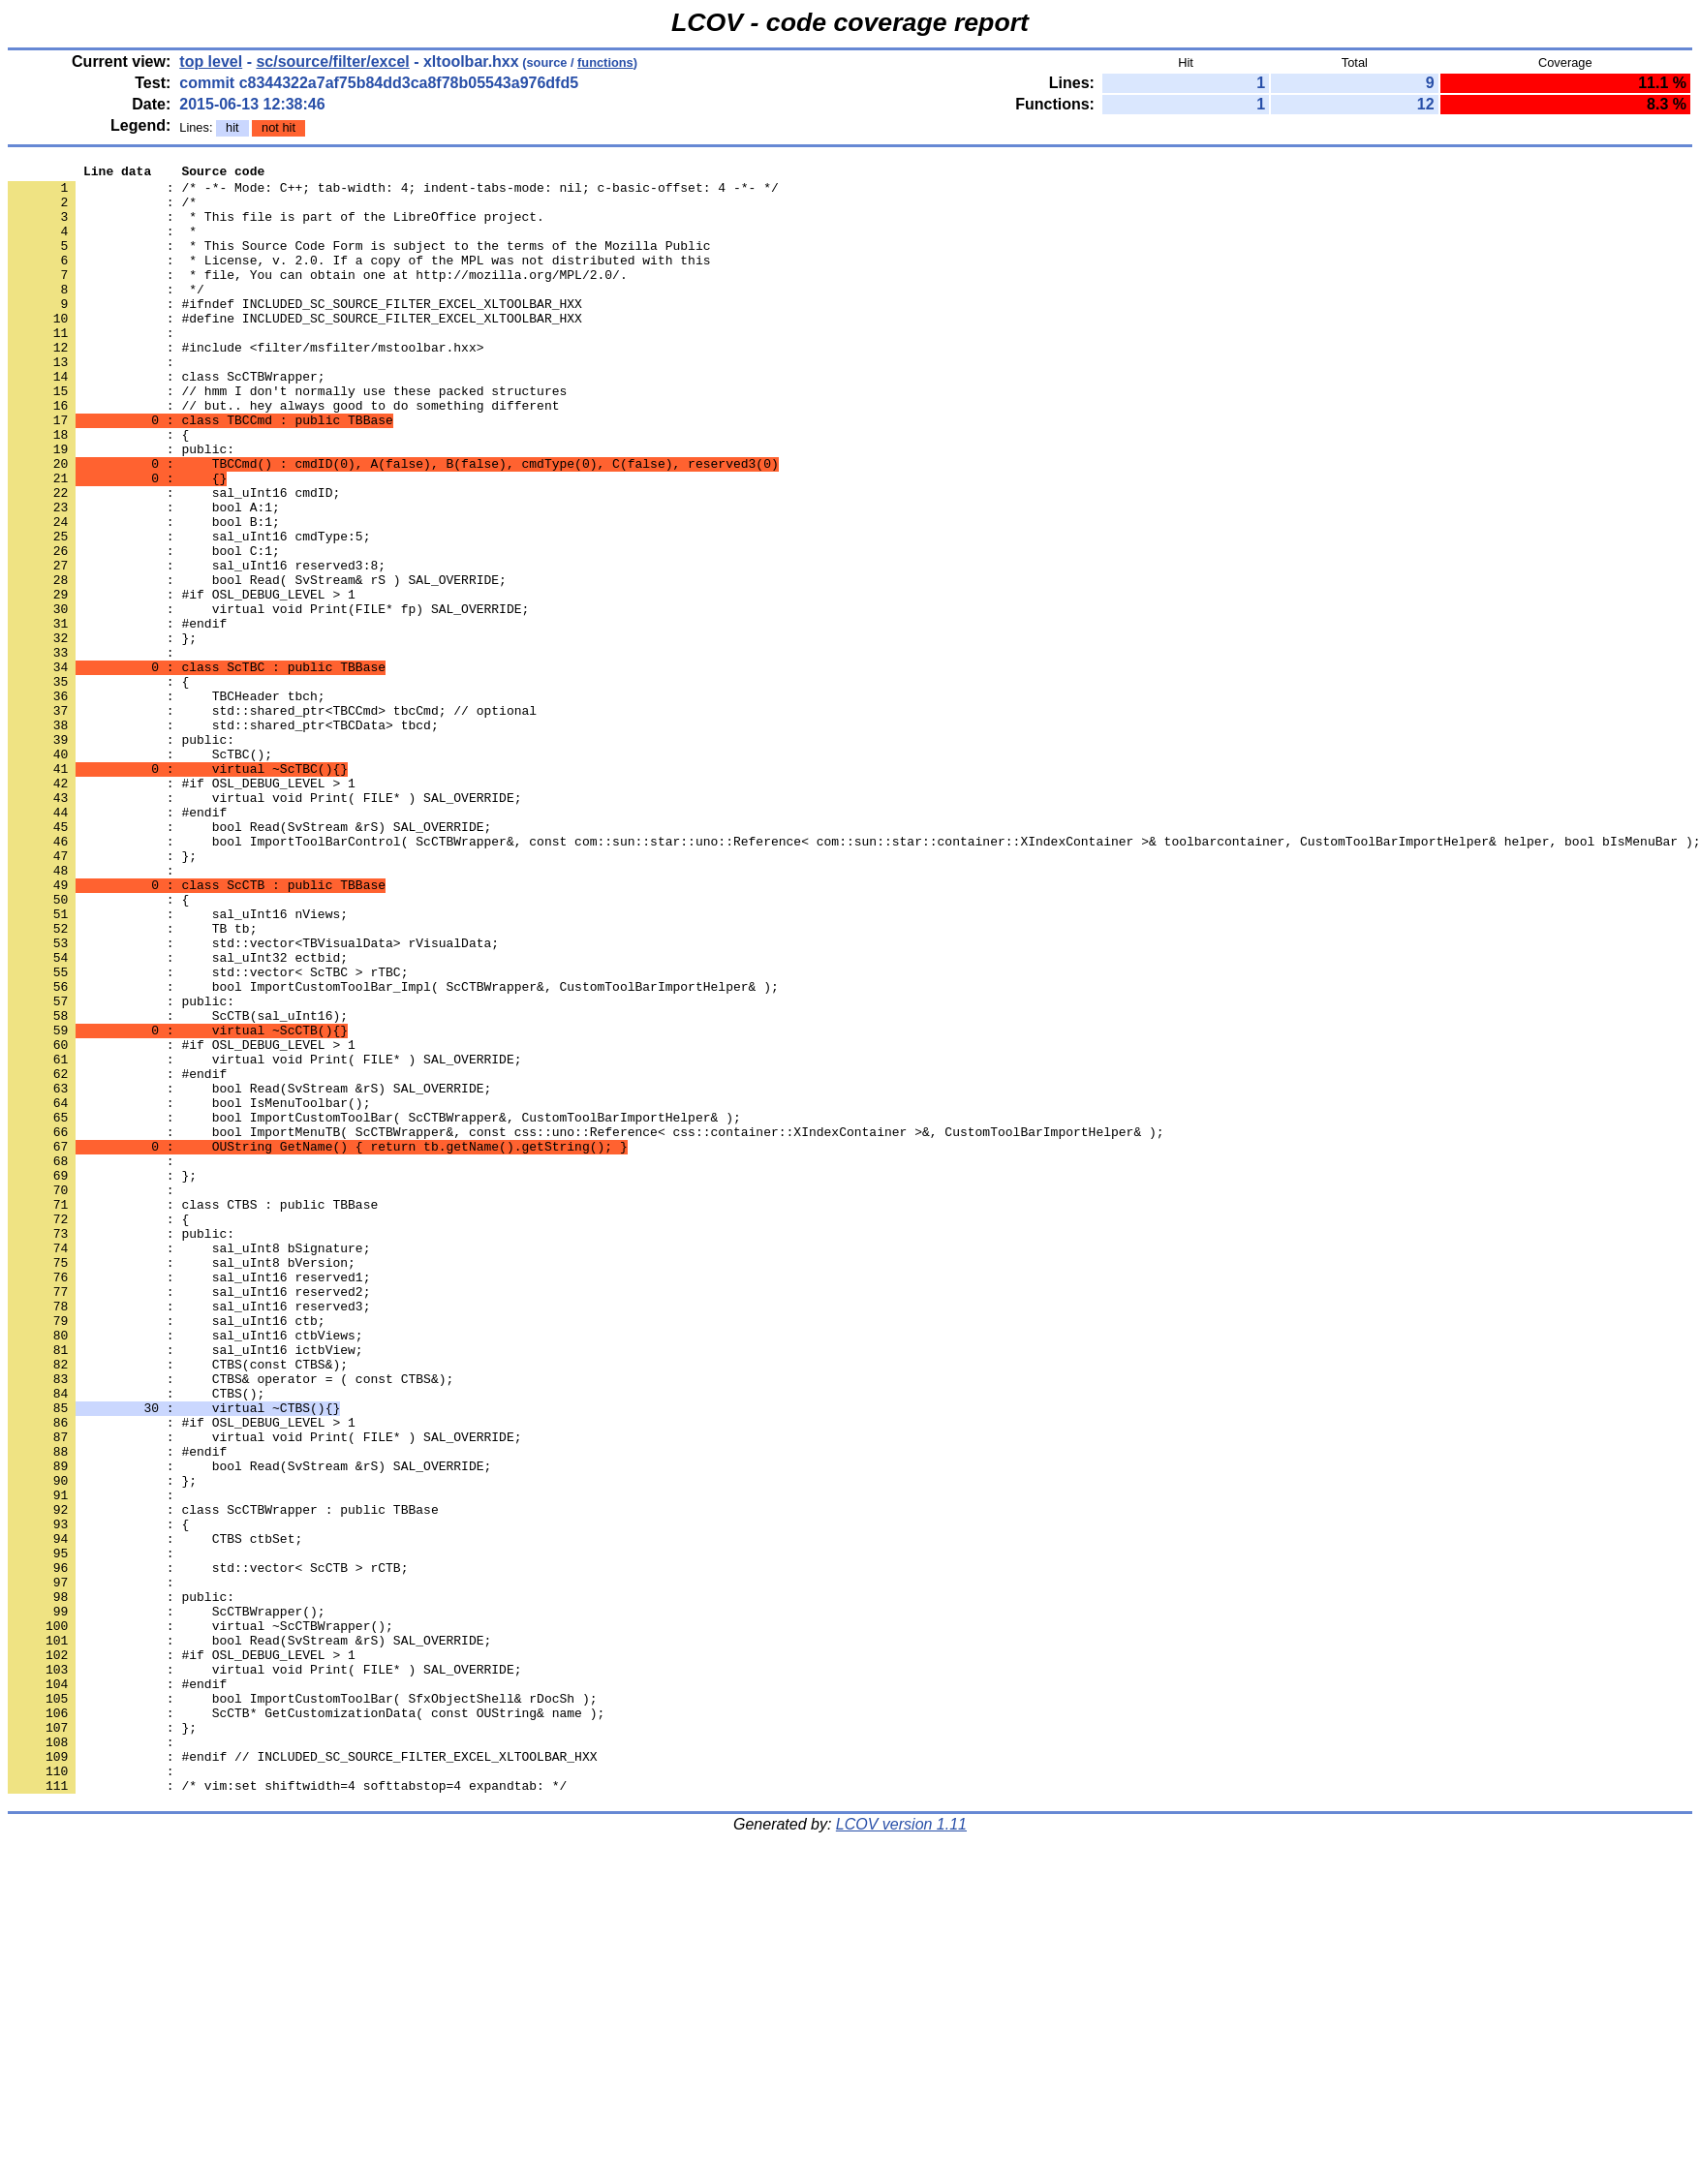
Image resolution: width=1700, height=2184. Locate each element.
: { (98, 489)
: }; (102, 733)
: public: (121, 855)
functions (605, 62)
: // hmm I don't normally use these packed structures (287, 437)
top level (210, 61)
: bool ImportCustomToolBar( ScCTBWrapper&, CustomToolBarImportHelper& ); (374, 1308)
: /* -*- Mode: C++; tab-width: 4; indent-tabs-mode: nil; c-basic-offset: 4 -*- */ (393, 192)
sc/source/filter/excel (332, 61)
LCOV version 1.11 (901, 2149)
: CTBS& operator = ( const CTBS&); (230, 1622)
